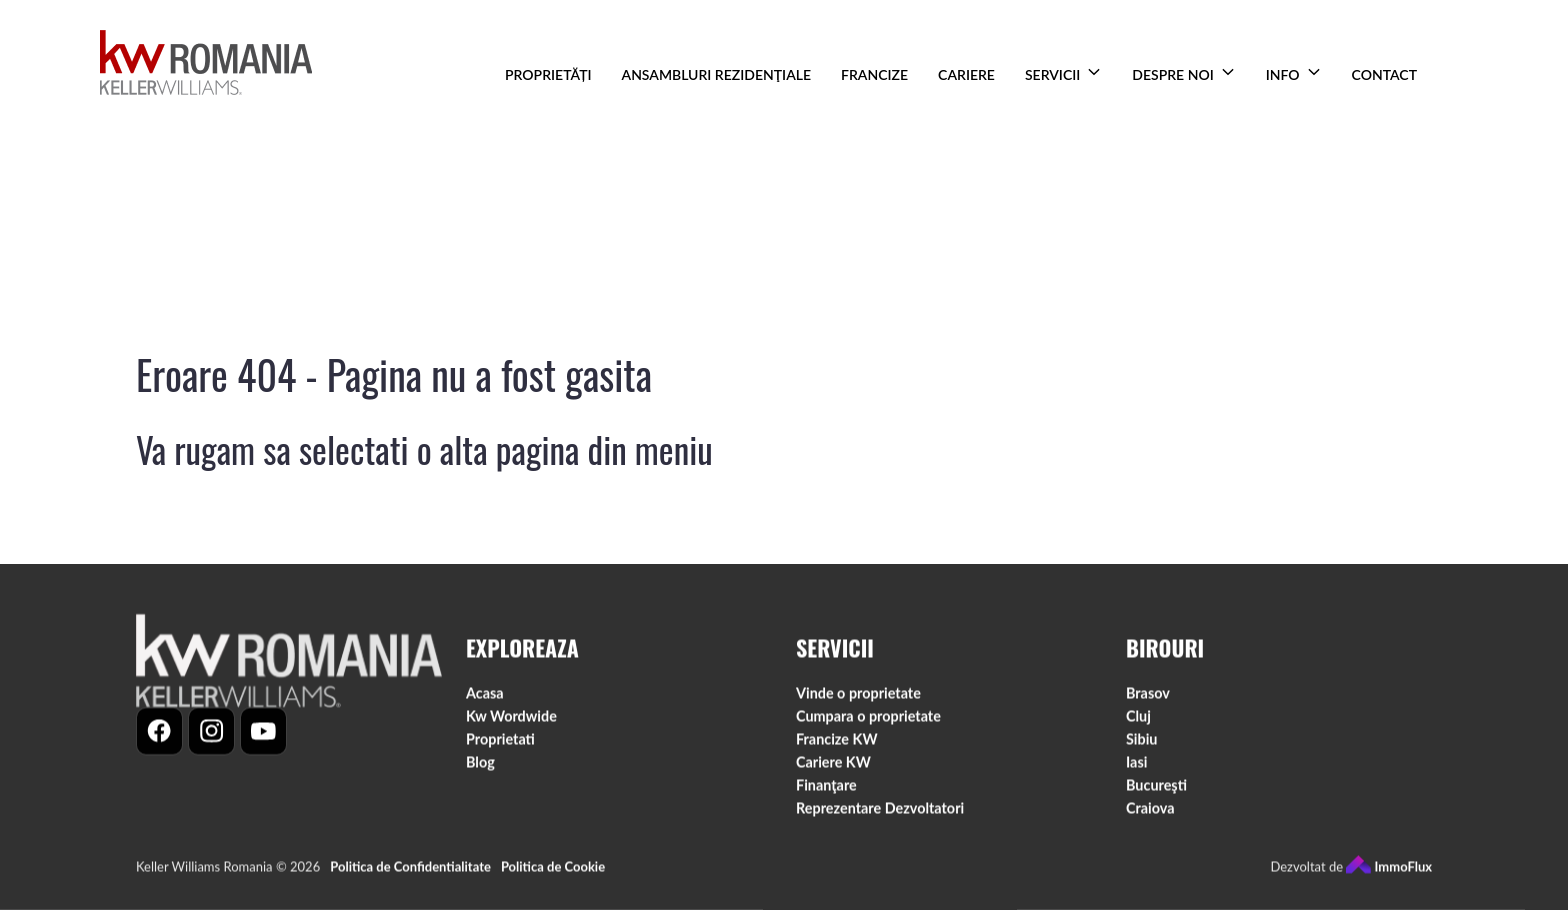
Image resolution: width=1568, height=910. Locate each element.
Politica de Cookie (553, 872)
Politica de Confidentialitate (410, 872)
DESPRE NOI (1172, 74)
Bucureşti (1156, 789)
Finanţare (826, 789)
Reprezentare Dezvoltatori (880, 813)
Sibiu (1141, 743)
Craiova (1150, 813)
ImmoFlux (1389, 872)
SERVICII (1052, 74)
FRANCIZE (874, 74)
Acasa (485, 697)
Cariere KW (833, 766)
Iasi (1136, 766)
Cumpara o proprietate (868, 720)
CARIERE (966, 74)
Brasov (1148, 697)
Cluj (1138, 720)
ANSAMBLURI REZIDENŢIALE (717, 74)
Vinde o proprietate (858, 697)
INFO (1283, 74)
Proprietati (500, 743)
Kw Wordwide (511, 720)
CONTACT (1384, 74)
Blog (480, 766)
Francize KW (837, 743)
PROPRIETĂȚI (548, 74)
